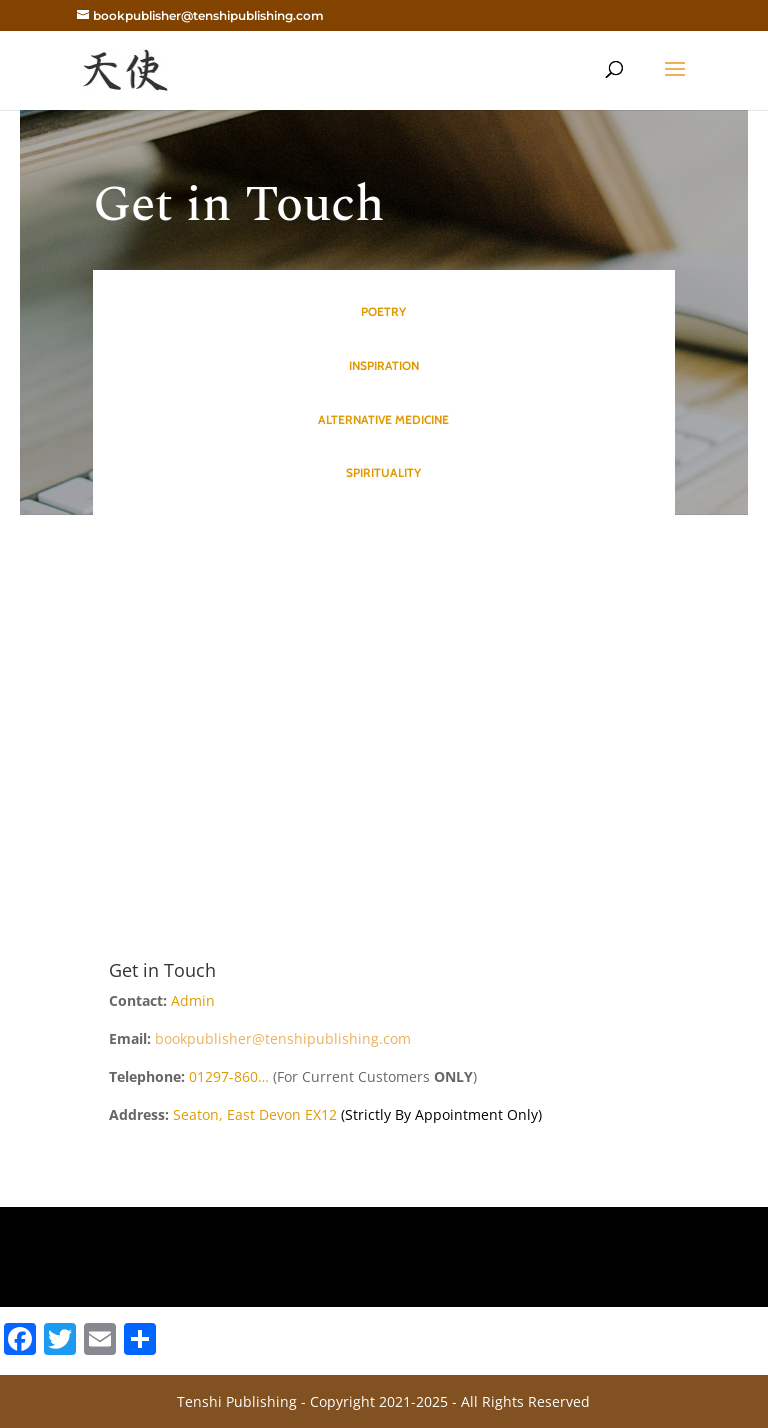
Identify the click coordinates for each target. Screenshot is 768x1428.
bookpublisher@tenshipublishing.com (283, 1038)
